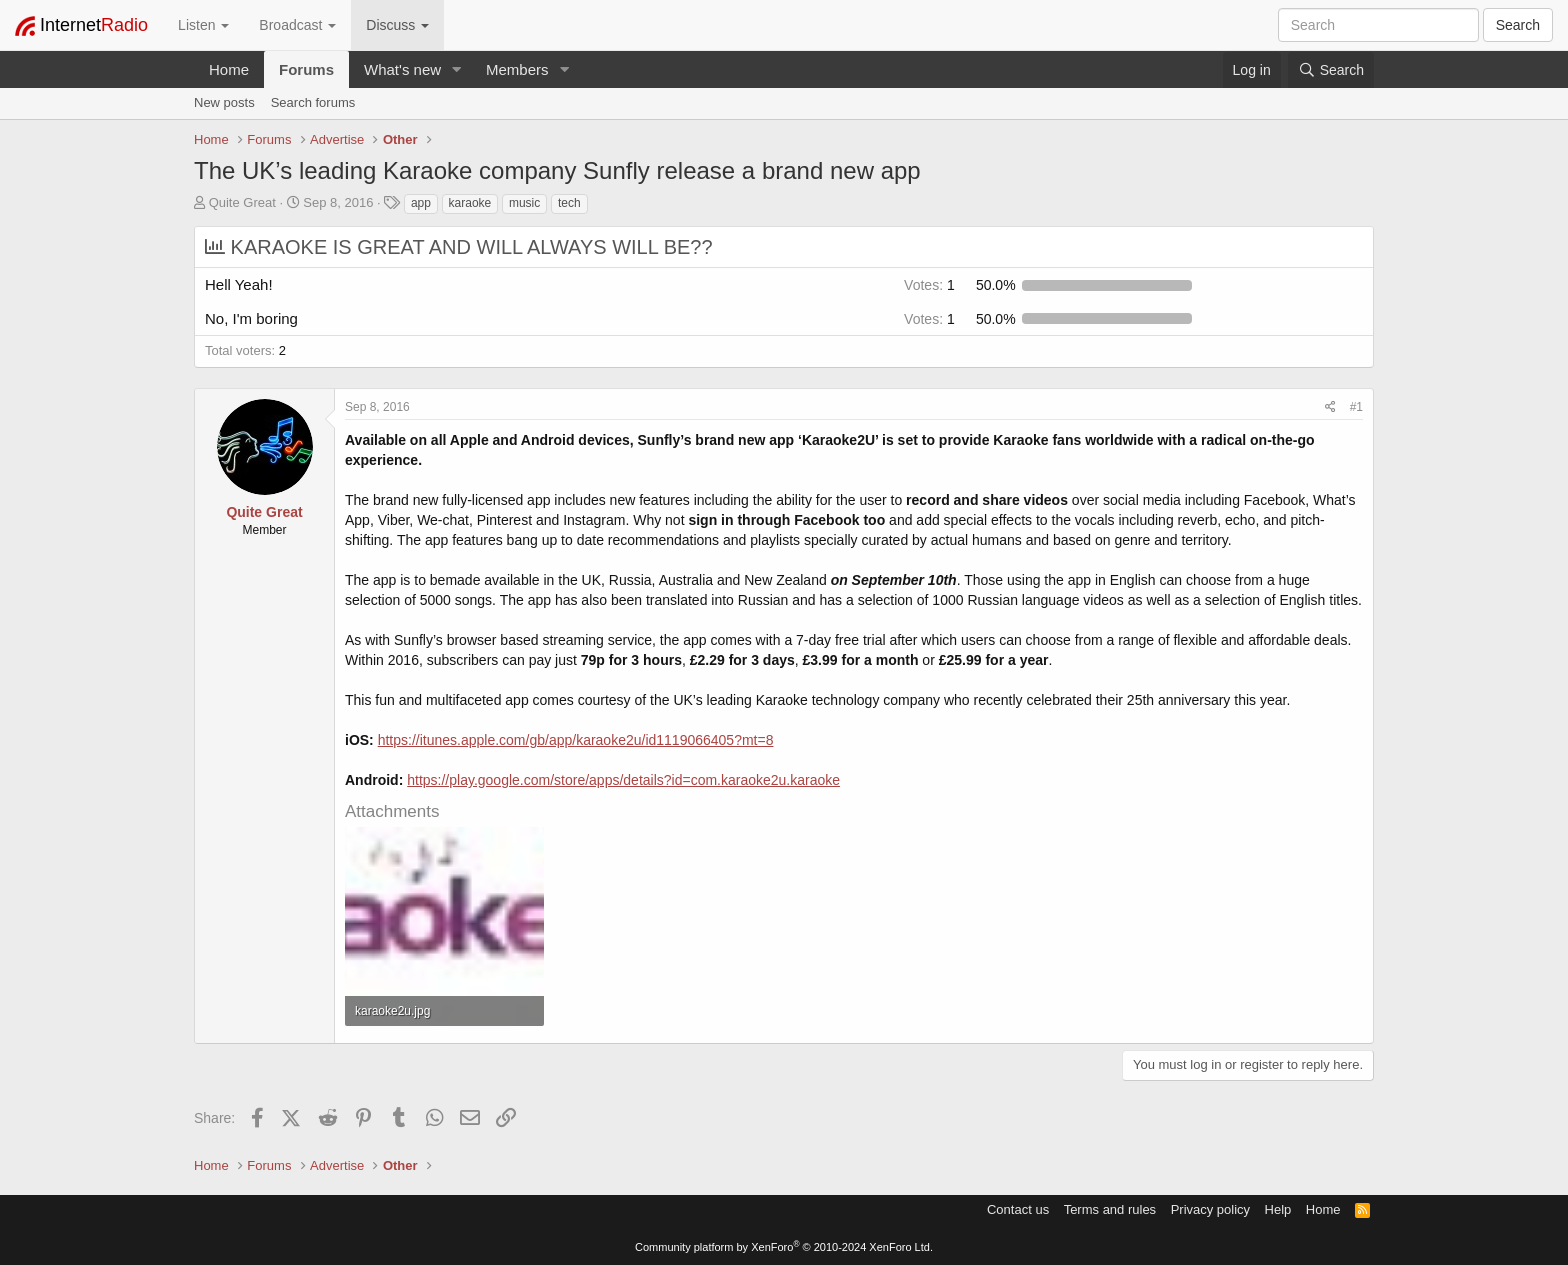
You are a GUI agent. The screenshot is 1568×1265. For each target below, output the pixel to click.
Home (229, 69)
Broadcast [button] (297, 25)
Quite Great (242, 202)
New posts (224, 102)
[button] (457, 69)
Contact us (1018, 1209)
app (421, 203)
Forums (306, 69)
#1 (1356, 407)
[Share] (1330, 407)
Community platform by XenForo (784, 1247)
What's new (402, 69)
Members (517, 69)
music (524, 203)
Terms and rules (1110, 1209)
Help (1278, 1209)
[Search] (1331, 70)
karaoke (470, 203)
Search (1518, 25)
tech (569, 203)
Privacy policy (1210, 1209)
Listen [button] (203, 25)
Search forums (313, 102)
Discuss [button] (397, 25)
